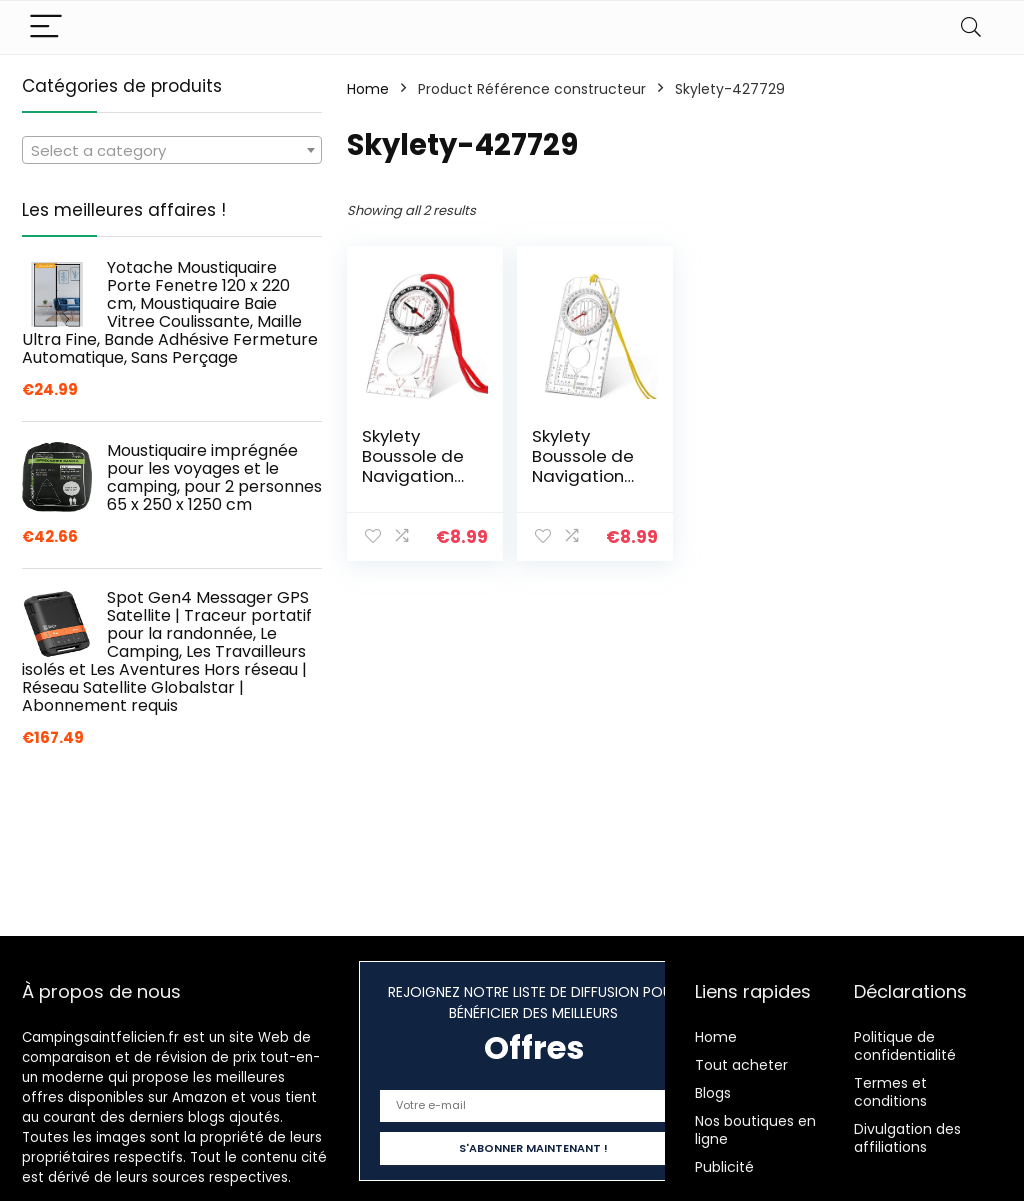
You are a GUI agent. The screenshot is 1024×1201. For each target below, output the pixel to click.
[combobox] (172, 150)
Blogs (713, 1093)
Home (368, 89)
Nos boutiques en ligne (755, 1130)
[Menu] (46, 27)
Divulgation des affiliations (907, 1138)
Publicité (724, 1167)
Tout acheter (741, 1065)
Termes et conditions (890, 1092)
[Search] (971, 27)
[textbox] (172, 151)
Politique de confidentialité (905, 1046)
